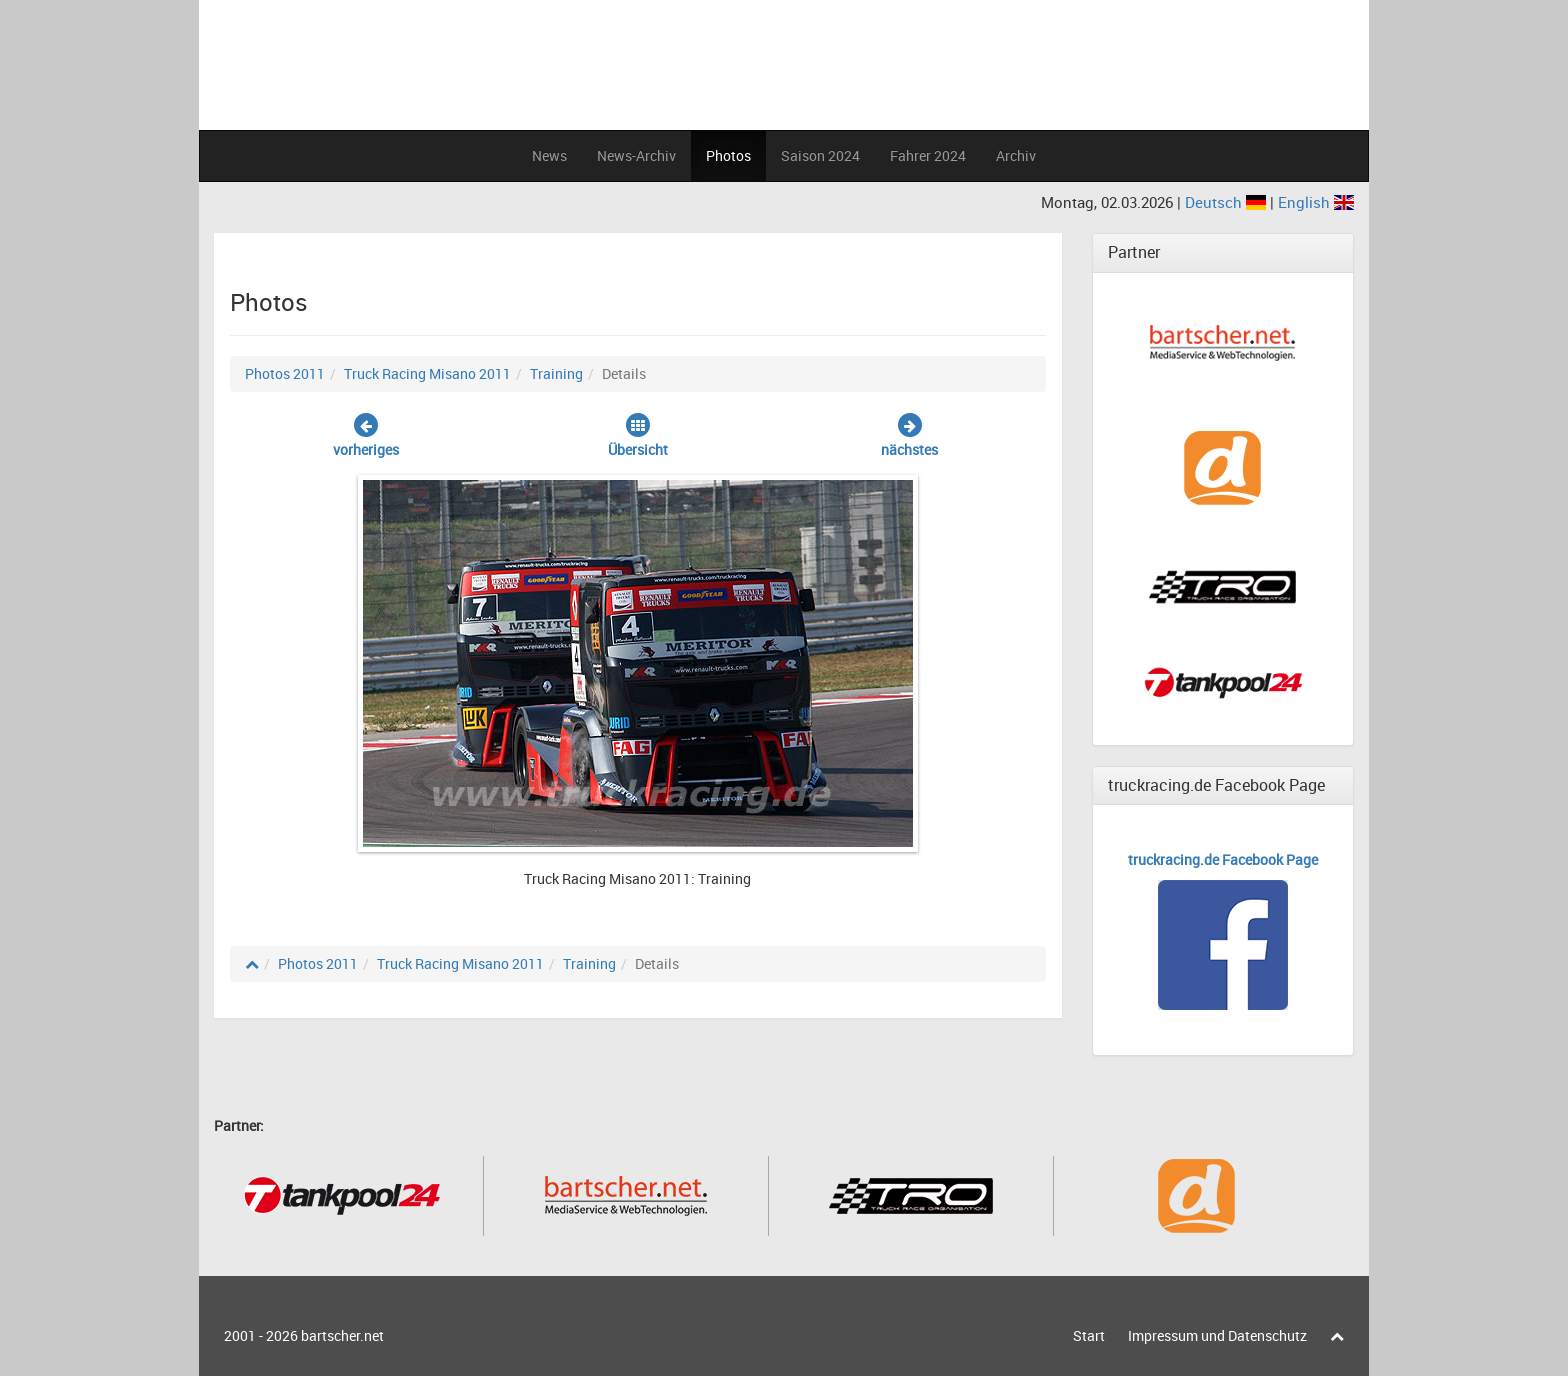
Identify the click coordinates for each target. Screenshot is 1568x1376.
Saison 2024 (820, 155)
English (1316, 202)
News (549, 155)
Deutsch (1227, 202)
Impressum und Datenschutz (1217, 1335)
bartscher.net (342, 1335)
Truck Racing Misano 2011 (427, 373)
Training (556, 373)
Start (1089, 1335)
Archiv (1016, 155)
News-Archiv (636, 155)
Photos (728, 155)
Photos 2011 (285, 373)
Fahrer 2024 (928, 155)
